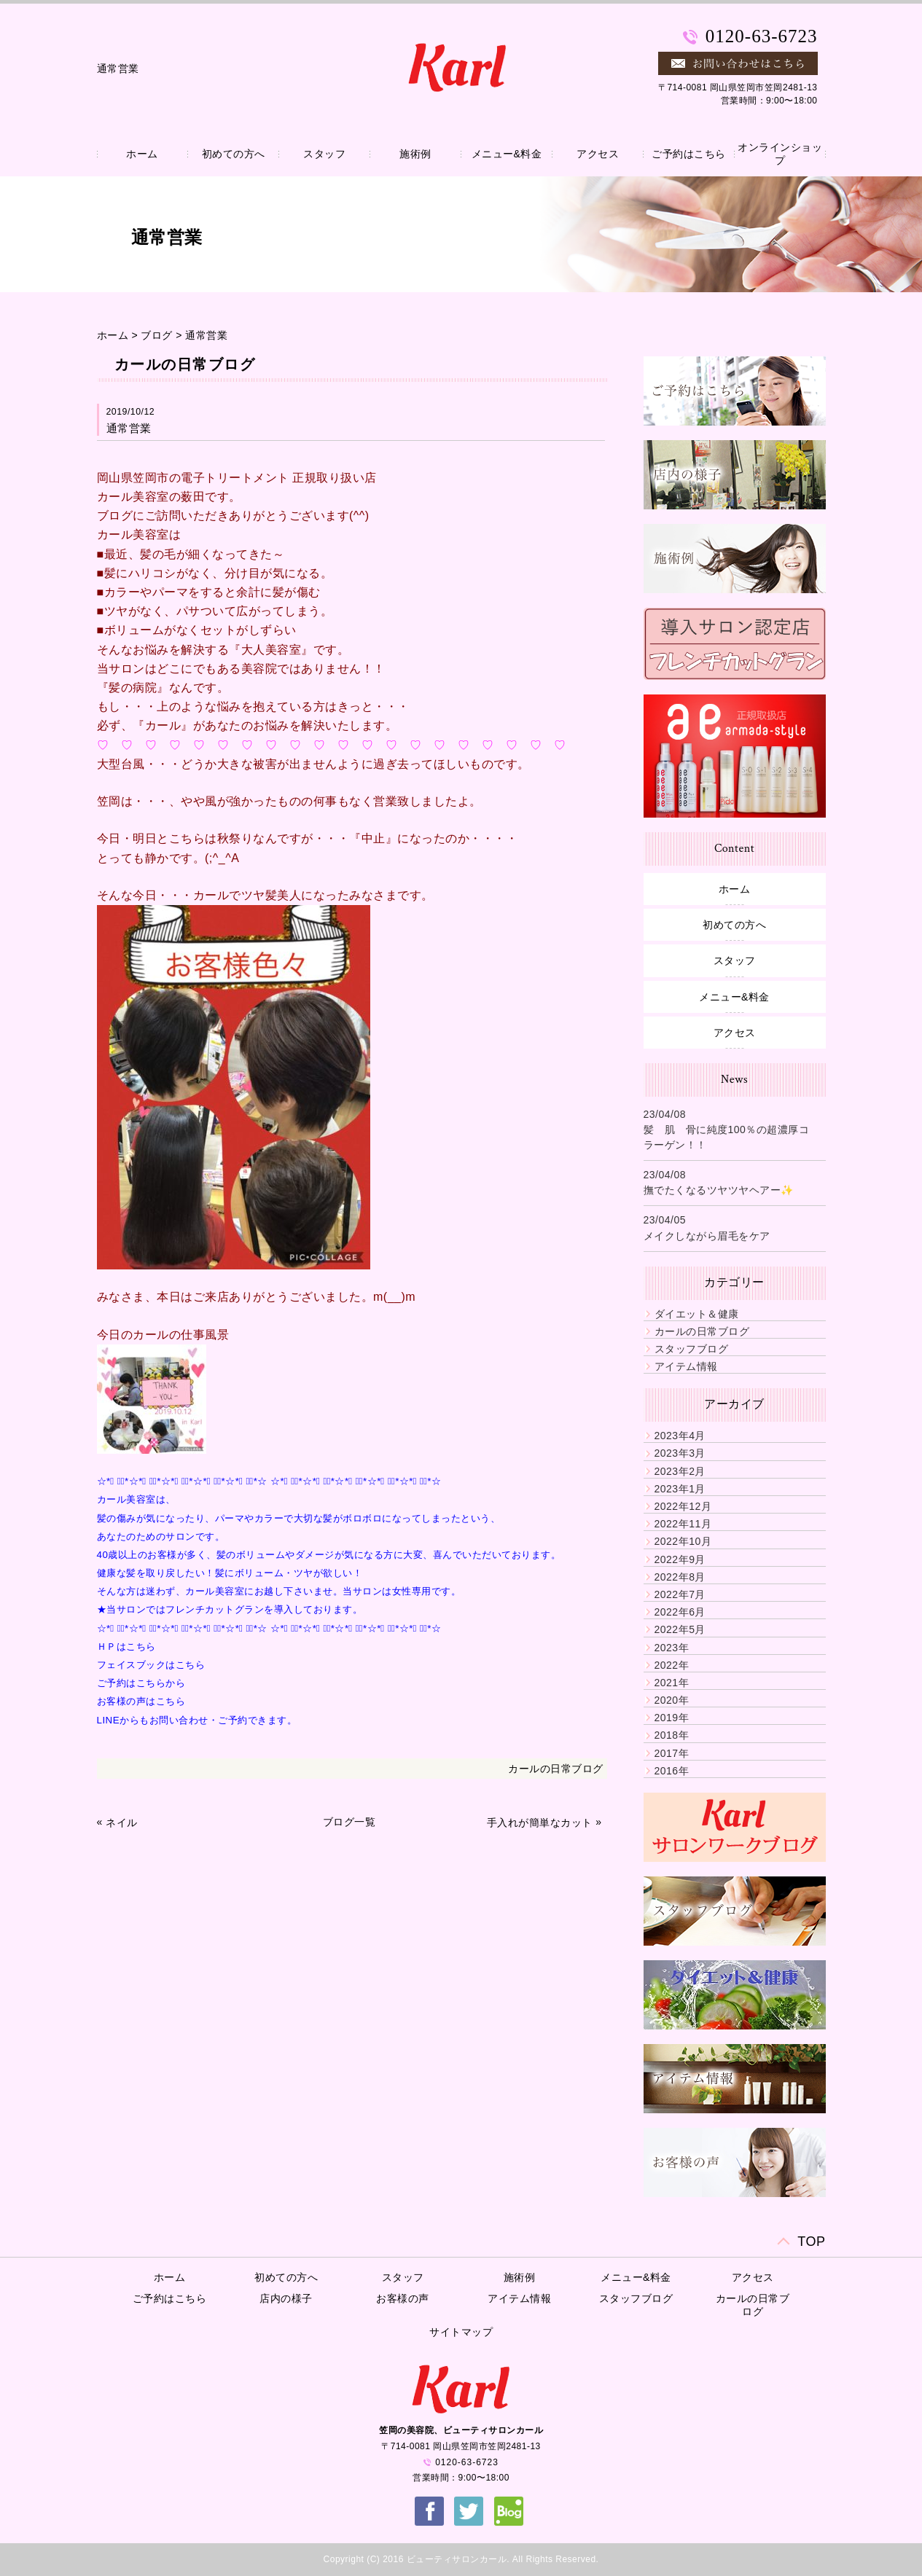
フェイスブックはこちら (151, 1664)
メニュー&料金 (507, 154)
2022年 (672, 1665)
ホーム (142, 154)
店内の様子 (286, 2298)
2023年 (672, 1647)
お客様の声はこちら (141, 1701)
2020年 (672, 1700)
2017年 (672, 1753)
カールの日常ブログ (555, 1768)
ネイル (122, 1822)
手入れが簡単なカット (540, 1822)
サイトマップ (461, 2332)
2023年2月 (680, 1471)
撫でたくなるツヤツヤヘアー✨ (719, 1190)
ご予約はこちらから (141, 1682)
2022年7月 (680, 1594)
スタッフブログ (692, 1349)
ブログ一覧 (349, 1822)
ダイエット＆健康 (697, 1314)
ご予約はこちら (689, 154)
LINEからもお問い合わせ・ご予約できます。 (197, 1720)
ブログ (157, 335)
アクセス (598, 154)
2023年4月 (680, 1435)
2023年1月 (680, 1489)
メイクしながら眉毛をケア (707, 1236)
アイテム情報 (686, 1366)
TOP (811, 2241)
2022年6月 (680, 1612)
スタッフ (324, 154)
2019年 (672, 1717)
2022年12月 (683, 1506)
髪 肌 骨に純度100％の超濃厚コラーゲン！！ (727, 1137)
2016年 (672, 1771)
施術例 (415, 154)
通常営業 (206, 335)
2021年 (672, 1682)
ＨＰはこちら (126, 1646)
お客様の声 (402, 2298)
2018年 (672, 1735)
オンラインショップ (780, 153)
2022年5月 (680, 1629)
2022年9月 (680, 1559)
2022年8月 (680, 1577)
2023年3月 (680, 1453)
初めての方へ (233, 154)
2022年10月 (683, 1541)
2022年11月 (683, 1524)
